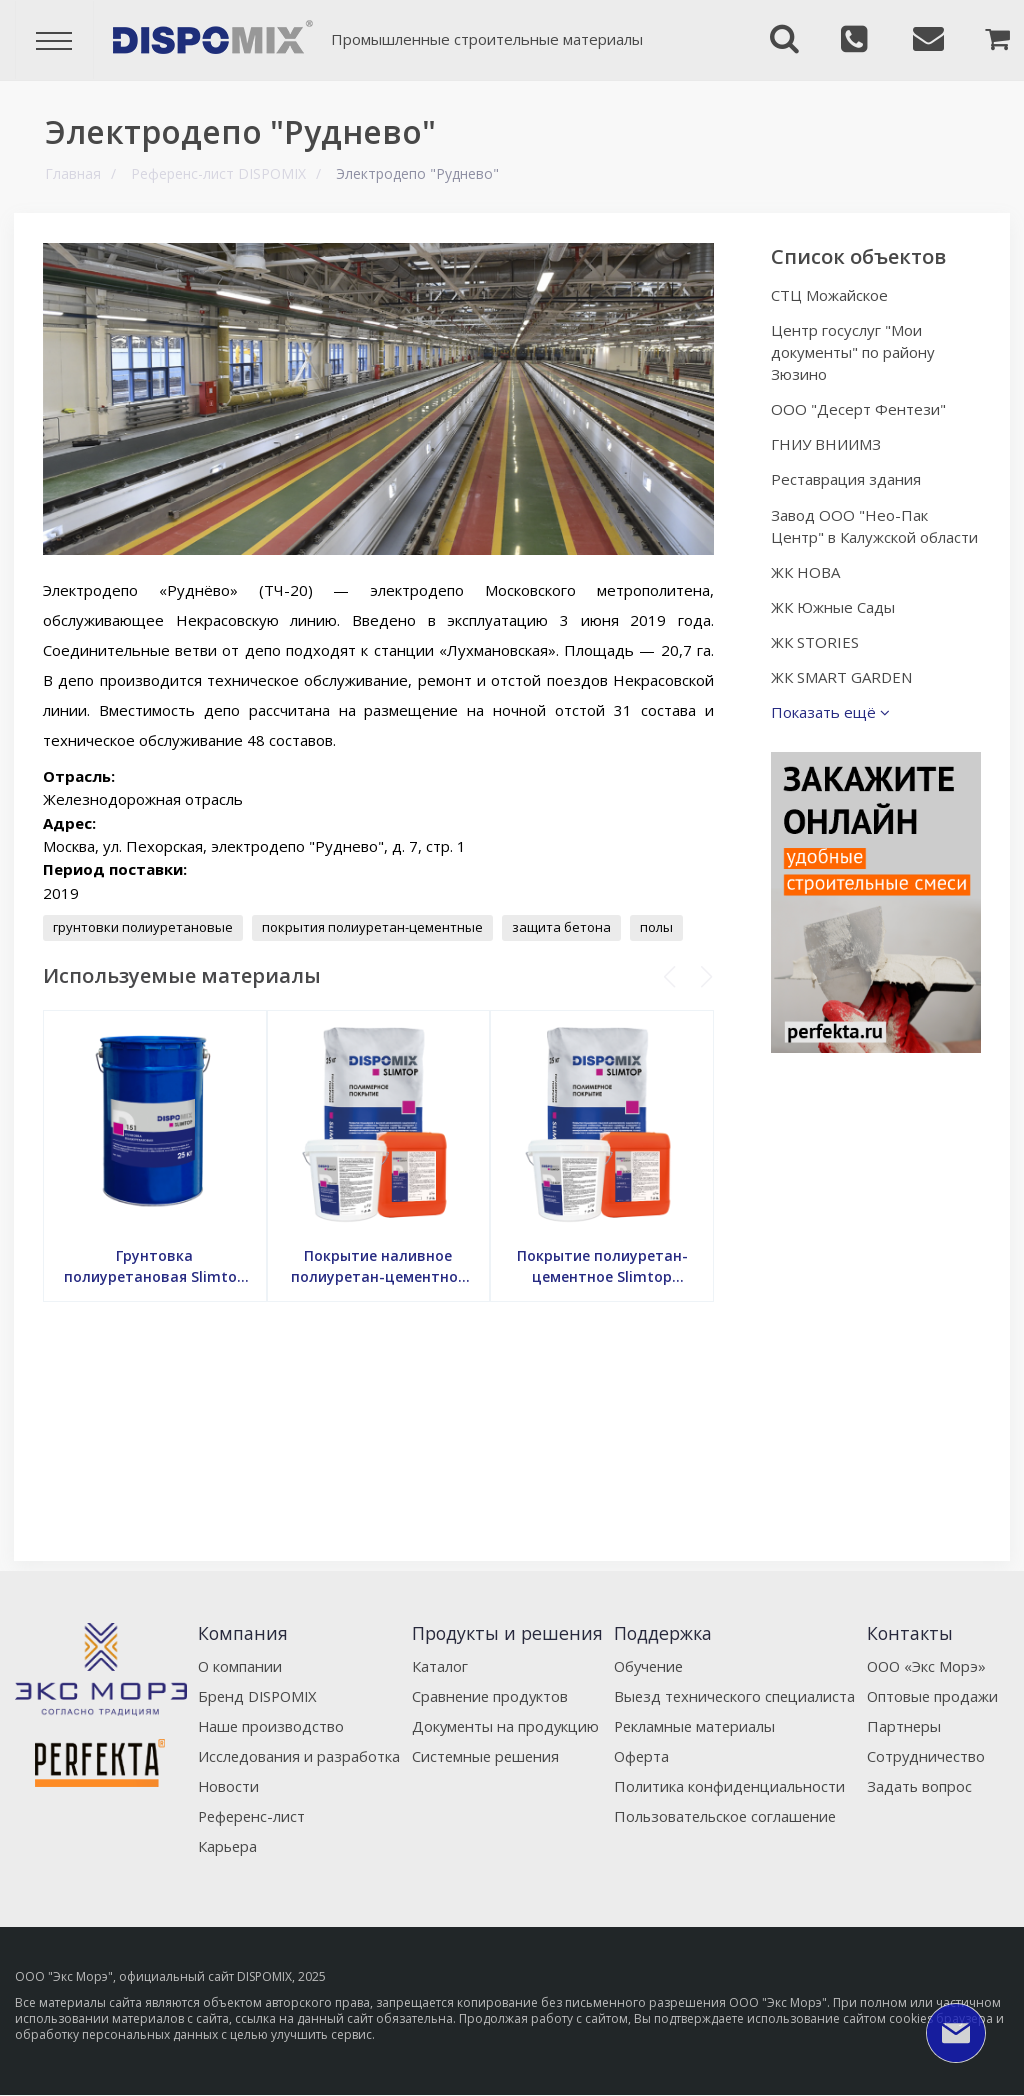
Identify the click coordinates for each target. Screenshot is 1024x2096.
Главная (73, 173)
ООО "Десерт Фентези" (863, 409)
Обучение (649, 1666)
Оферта (641, 1756)
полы (658, 927)
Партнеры (904, 1726)
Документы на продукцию (503, 1726)
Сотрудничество (927, 1756)
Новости (227, 1786)
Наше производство (270, 1726)
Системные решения (483, 1756)
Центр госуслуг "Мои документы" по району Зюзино (858, 352)
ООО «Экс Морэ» (928, 1666)
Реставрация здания (851, 479)
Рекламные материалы (695, 1726)
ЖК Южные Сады (838, 629)
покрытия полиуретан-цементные (374, 927)
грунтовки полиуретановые (145, 927)
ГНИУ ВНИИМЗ (831, 444)
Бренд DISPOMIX (258, 1696)
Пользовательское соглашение (727, 1816)
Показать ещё (835, 734)
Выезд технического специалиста (735, 1696)
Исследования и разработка (297, 1756)
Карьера (226, 1846)
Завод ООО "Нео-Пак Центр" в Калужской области (854, 537)
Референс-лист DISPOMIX (218, 173)
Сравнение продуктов (487, 1696)
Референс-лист (251, 1816)
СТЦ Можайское (834, 295)
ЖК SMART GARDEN (846, 699)
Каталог (436, 1666)
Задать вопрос (920, 1786)
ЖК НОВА (810, 594)
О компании (238, 1666)
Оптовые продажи (933, 1696)
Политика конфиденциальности (729, 1786)
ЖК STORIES (820, 664)
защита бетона (563, 927)
